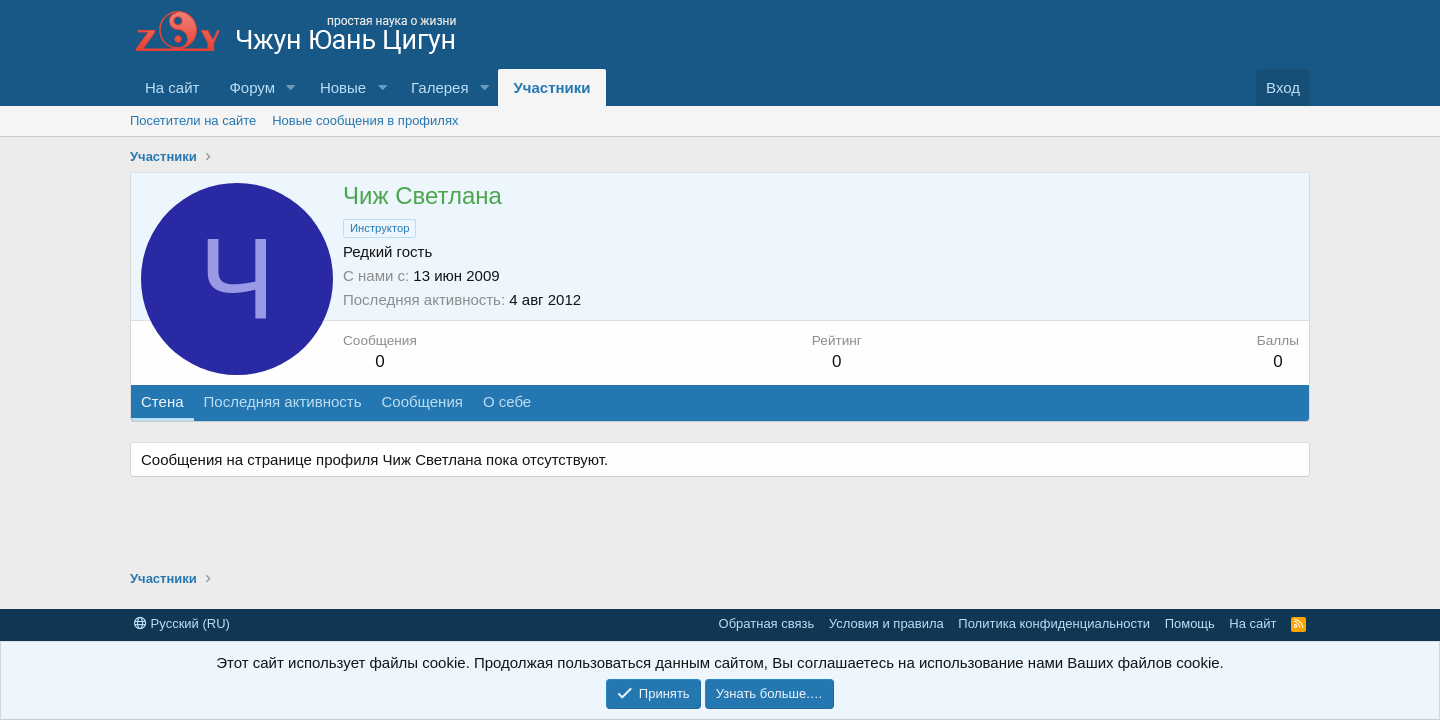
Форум (252, 87)
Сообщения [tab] (421, 401)
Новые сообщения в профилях (365, 120)
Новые (343, 87)
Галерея (440, 87)
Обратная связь (767, 623)
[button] (291, 87)
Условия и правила (886, 623)
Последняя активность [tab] (283, 401)
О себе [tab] (507, 401)
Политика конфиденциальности (1054, 623)
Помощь (1190, 623)
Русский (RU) (182, 623)
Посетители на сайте (193, 120)
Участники (551, 87)
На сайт (172, 87)
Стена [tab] (162, 401)
